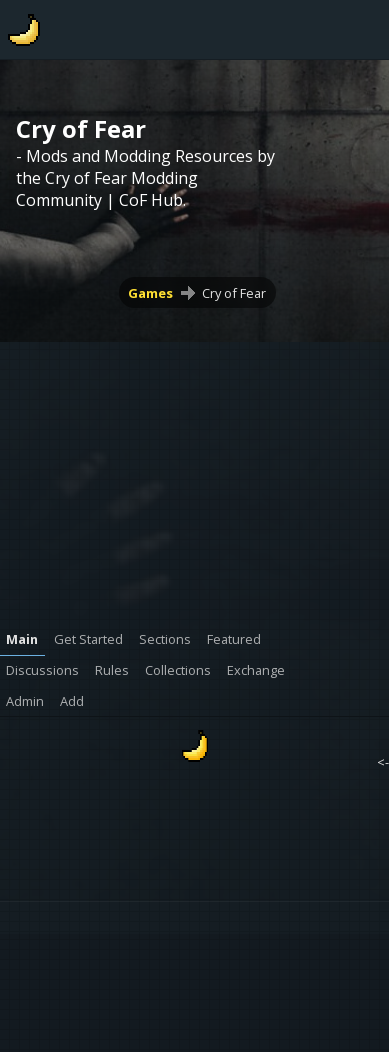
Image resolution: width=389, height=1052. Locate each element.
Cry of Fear (234, 293)
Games (150, 293)
